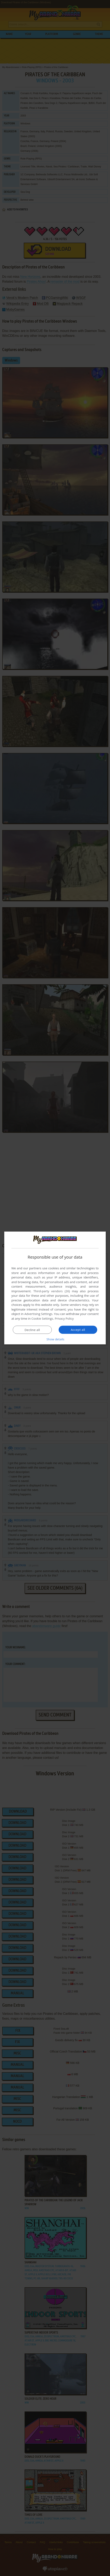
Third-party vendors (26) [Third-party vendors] (51, 1291)
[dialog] (55, 1288)
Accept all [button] (78, 1330)
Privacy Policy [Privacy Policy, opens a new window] (64, 1318)
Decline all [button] (32, 1330)
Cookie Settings (42, 1318)
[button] (55, 1339)
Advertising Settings (38, 1314)
